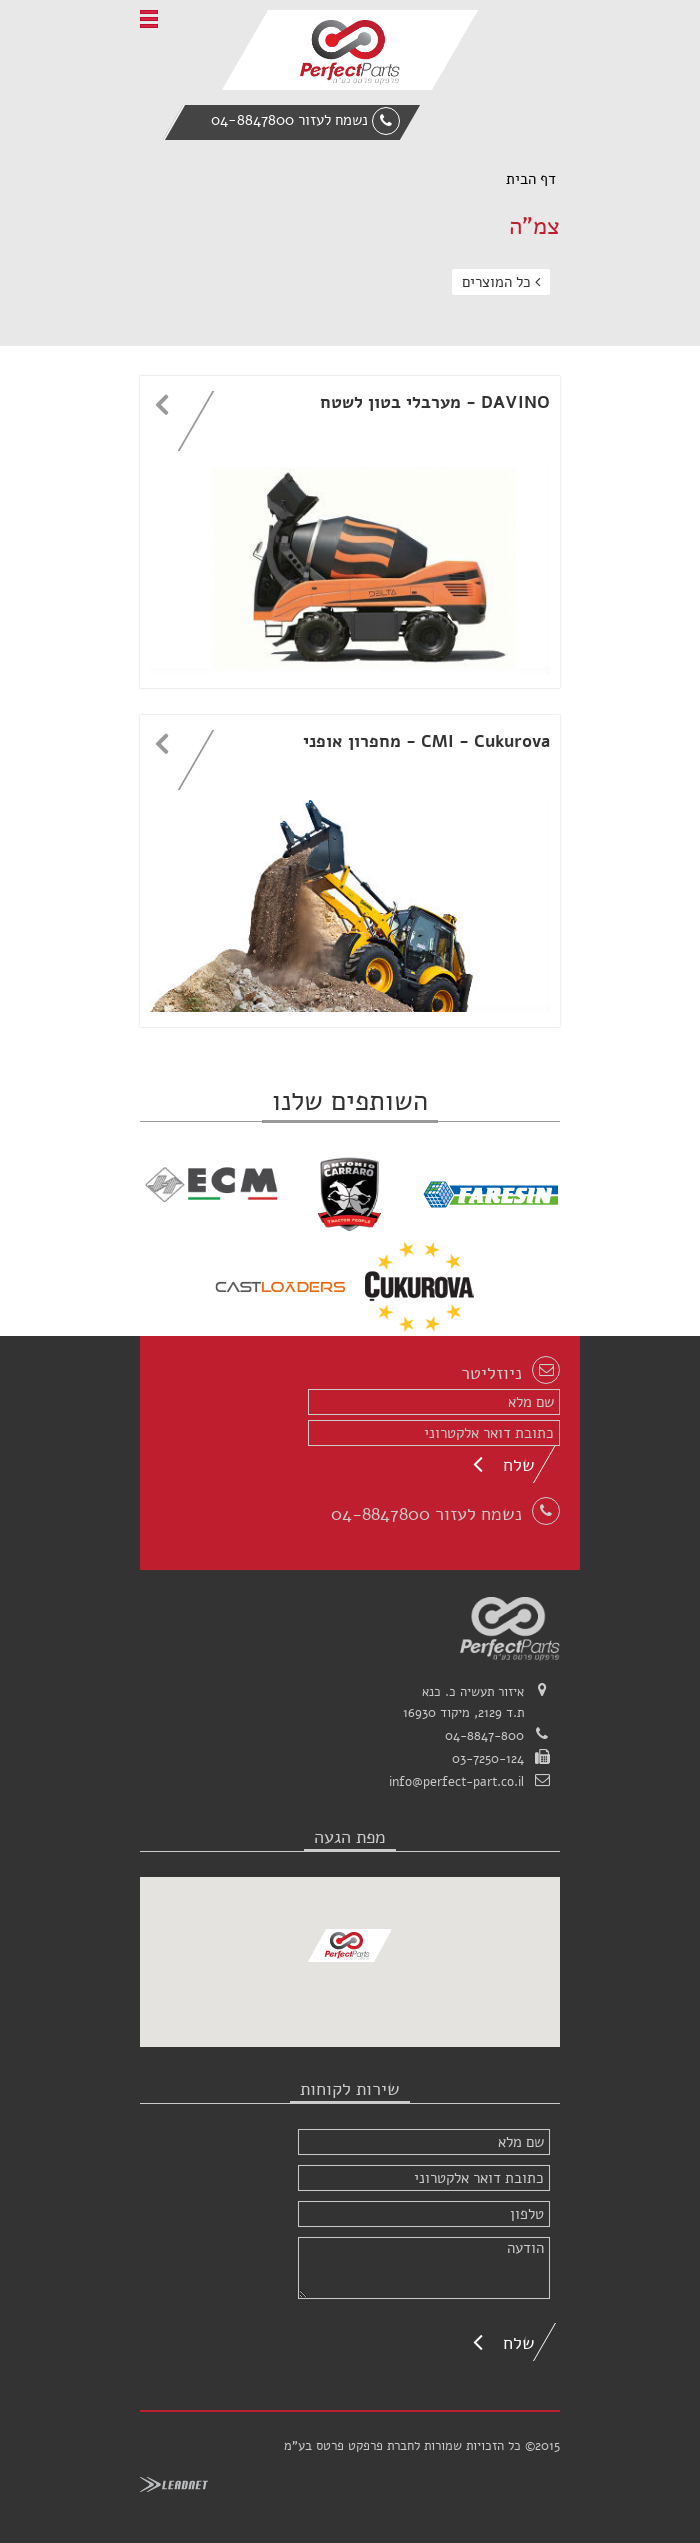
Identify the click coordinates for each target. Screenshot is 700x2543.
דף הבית (531, 179)
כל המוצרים (501, 282)
